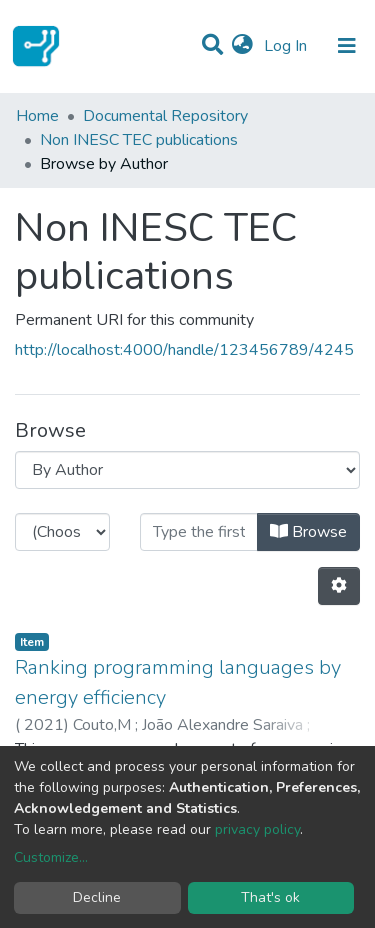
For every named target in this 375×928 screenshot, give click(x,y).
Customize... (51, 857)
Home (37, 116)
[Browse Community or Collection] (187, 470)
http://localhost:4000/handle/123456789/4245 (184, 350)
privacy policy (257, 829)
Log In (287, 46)
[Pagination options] (339, 586)
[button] (242, 46)
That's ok (270, 897)
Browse (308, 532)
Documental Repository (165, 116)
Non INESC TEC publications (139, 140)
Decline (97, 897)
